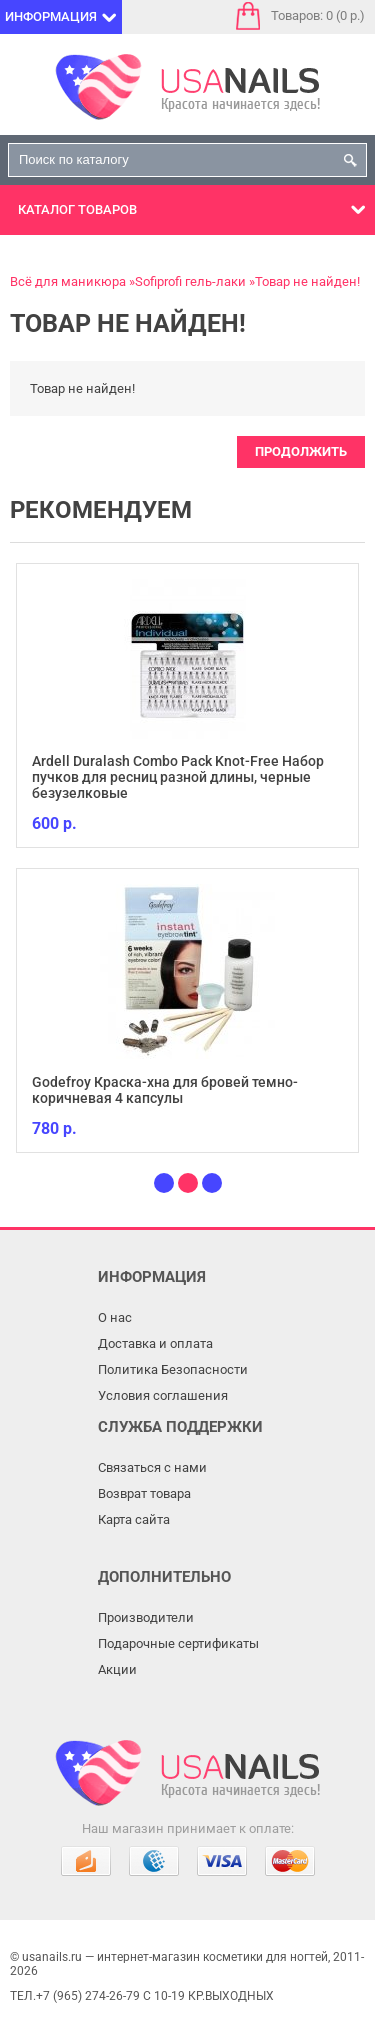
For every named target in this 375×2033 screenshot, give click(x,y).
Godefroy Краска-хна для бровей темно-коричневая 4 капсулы (165, 1090)
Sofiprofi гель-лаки (190, 281)
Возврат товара (144, 1493)
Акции (117, 1669)
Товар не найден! (307, 281)
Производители (146, 1617)
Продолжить (301, 451)
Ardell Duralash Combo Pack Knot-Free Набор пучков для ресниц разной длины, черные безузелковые (178, 777)
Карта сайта (134, 1519)
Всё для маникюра (68, 281)
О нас (115, 1317)
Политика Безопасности (173, 1369)
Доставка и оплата (155, 1343)
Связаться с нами (152, 1467)
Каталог (77, 209)
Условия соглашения (163, 1395)
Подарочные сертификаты (178, 1643)
